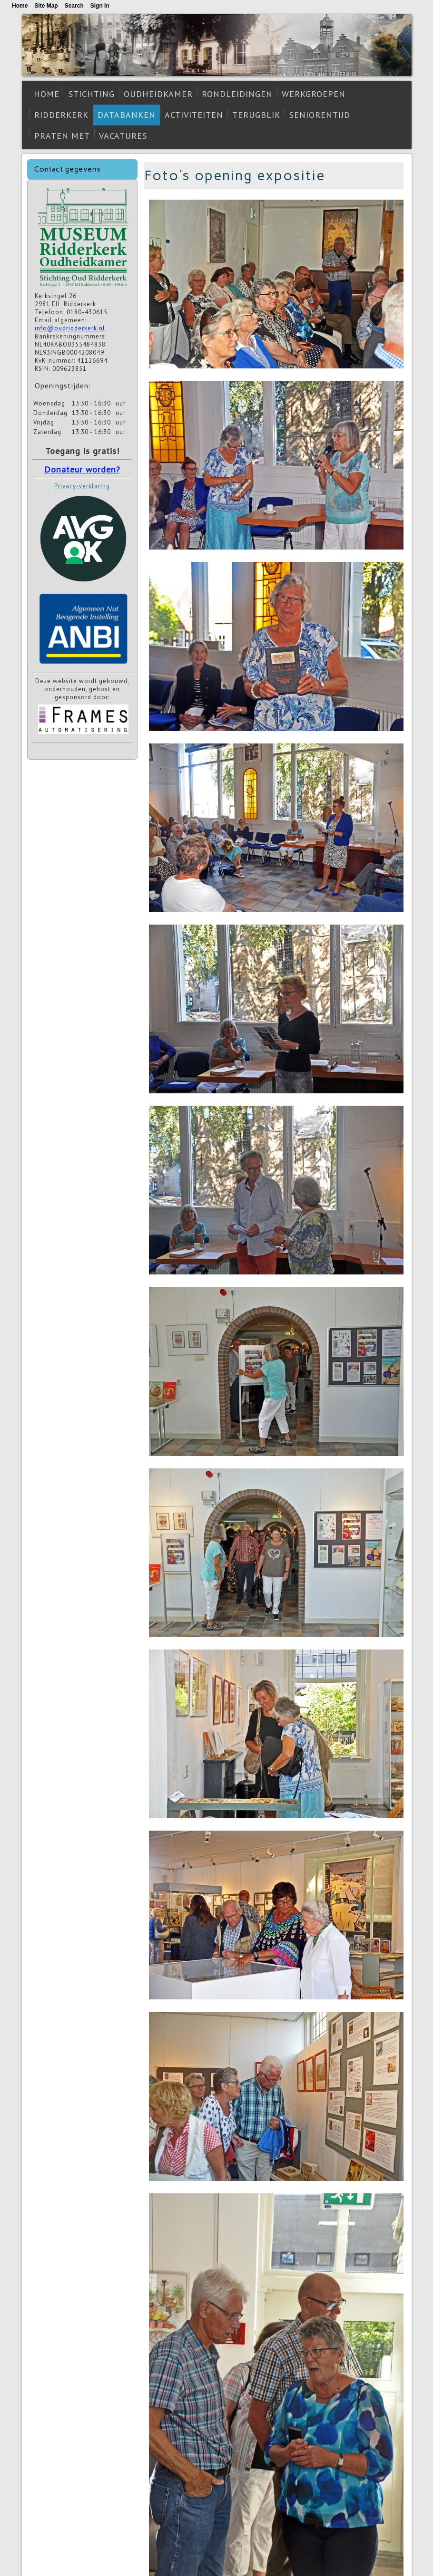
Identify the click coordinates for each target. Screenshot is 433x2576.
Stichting (92, 93)
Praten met (62, 135)
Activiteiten (194, 114)
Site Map (46, 5)
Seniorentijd (319, 114)
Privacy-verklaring (82, 486)
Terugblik (256, 114)
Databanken (127, 114)
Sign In (99, 5)
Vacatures (123, 135)
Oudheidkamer (158, 93)
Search (74, 5)
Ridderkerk (61, 114)
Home (46, 93)
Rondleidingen (237, 93)
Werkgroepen (313, 93)
